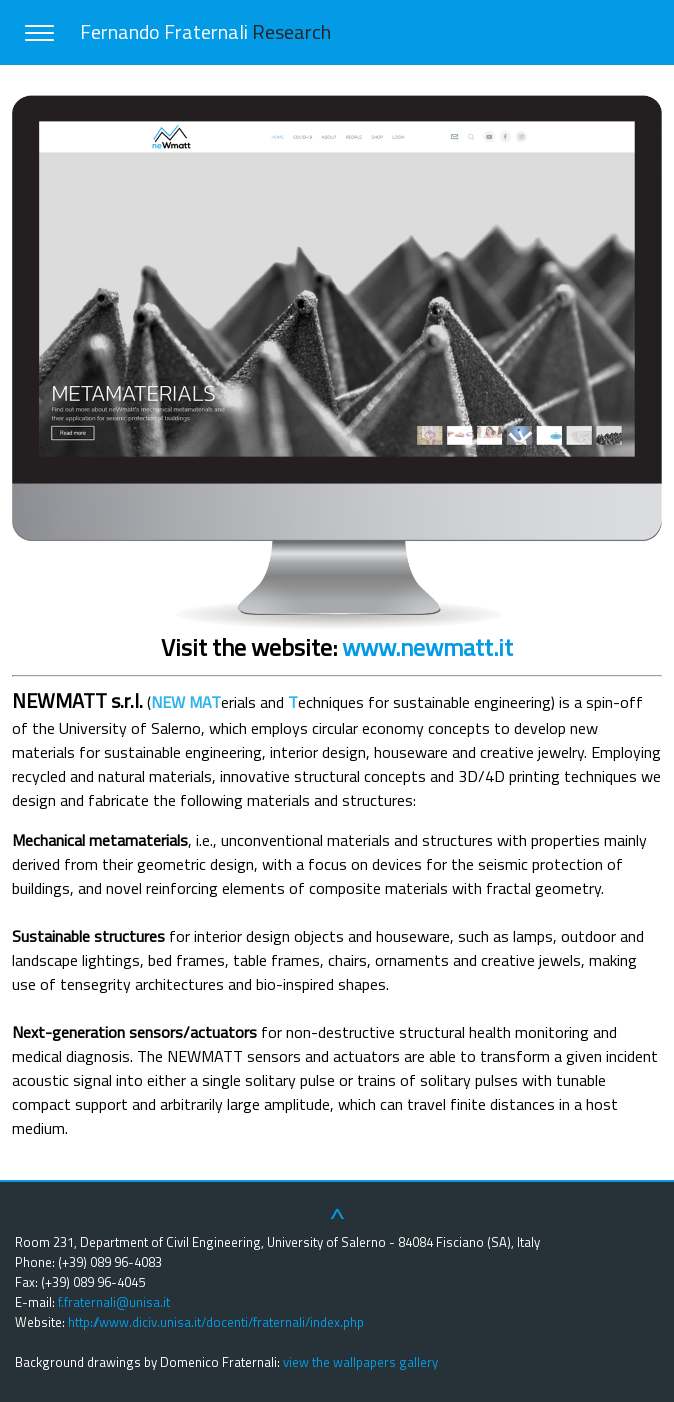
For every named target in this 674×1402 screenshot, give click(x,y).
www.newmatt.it (427, 647)
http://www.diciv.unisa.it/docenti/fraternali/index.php (216, 1322)
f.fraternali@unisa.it (114, 1302)
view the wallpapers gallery (360, 1362)
